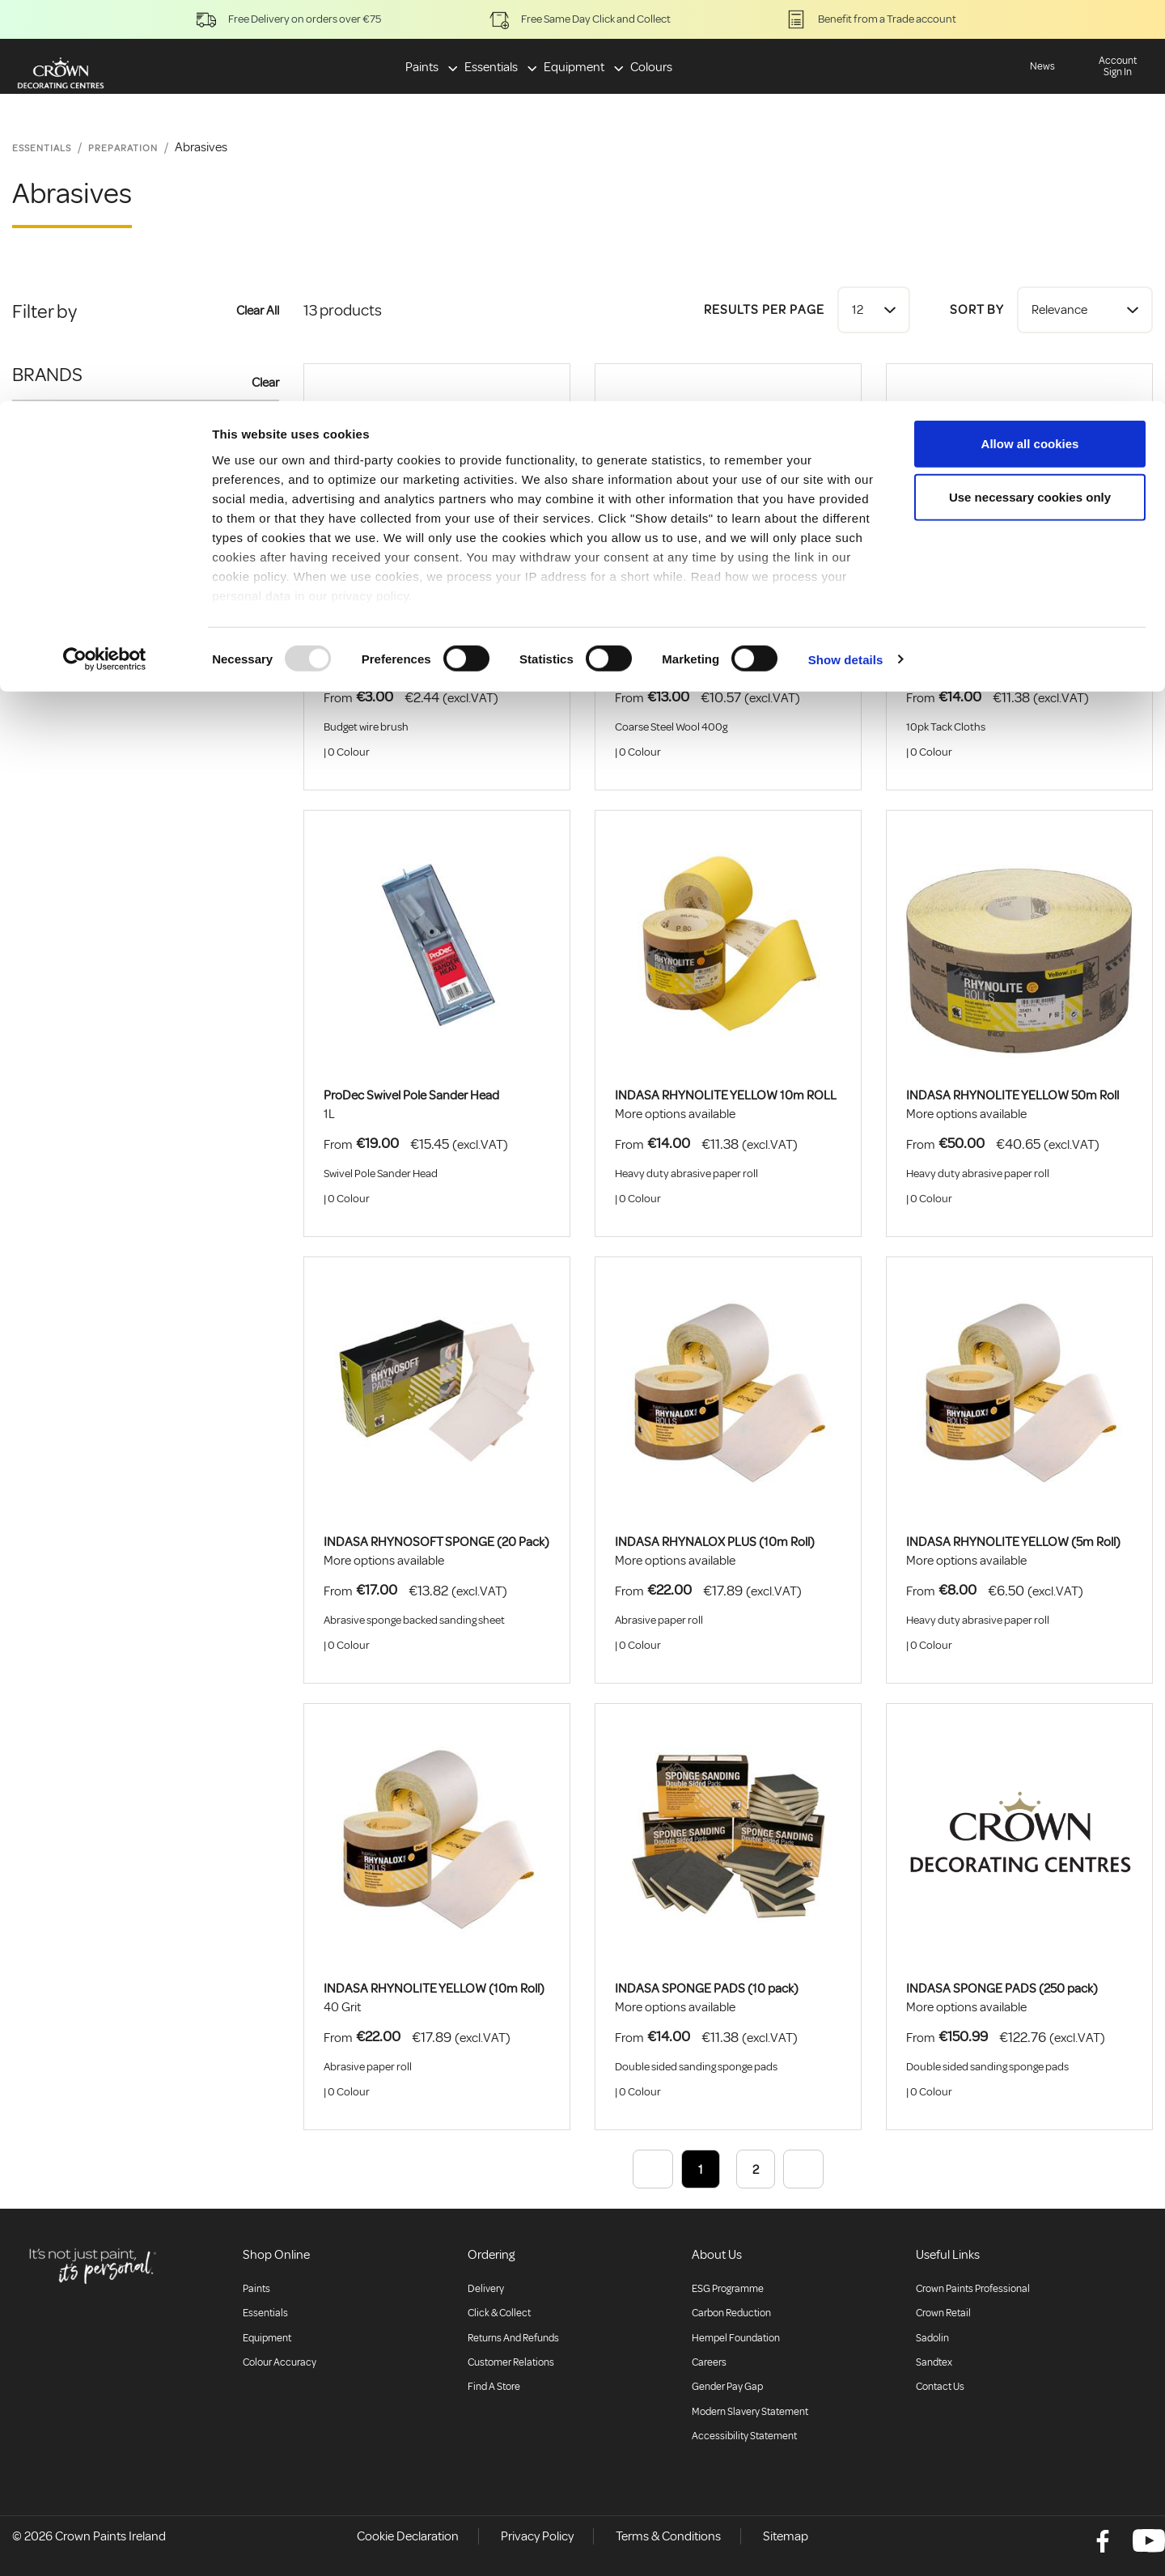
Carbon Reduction (731, 2313)
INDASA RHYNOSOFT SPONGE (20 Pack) (436, 1542)
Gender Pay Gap (727, 2386)
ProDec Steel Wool (664, 649)
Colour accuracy (279, 2362)
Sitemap (785, 2536)
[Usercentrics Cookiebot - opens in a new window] (105, 259)
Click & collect (499, 2313)
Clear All (257, 311)
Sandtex (934, 2362)
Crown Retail (943, 2313)
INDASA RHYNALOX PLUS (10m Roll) (715, 1542)
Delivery (486, 2288)
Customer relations (511, 2362)
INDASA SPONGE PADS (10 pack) (707, 1989)
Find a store (494, 2386)
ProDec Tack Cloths (958, 649)
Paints (256, 2288)
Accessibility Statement (744, 2436)
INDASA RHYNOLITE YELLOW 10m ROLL (726, 1095)
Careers (709, 2362)
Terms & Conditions (668, 2536)
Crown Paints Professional (973, 2288)
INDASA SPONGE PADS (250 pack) (1002, 1989)
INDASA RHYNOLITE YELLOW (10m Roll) (434, 1989)
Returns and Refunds (513, 2338)
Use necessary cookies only (1030, 96)
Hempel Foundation (736, 2338)
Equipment (267, 2338)
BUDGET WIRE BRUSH (384, 649)
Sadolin (932, 2338)
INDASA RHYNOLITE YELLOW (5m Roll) (1013, 1542)
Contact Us (940, 2386)
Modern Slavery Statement (750, 2411)
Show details (845, 258)
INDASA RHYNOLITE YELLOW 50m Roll (1012, 1095)
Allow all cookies (1030, 42)
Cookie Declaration (408, 2536)
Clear (265, 383)
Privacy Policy (537, 2536)
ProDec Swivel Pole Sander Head (411, 1095)
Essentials (265, 2313)
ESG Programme (728, 2288)
